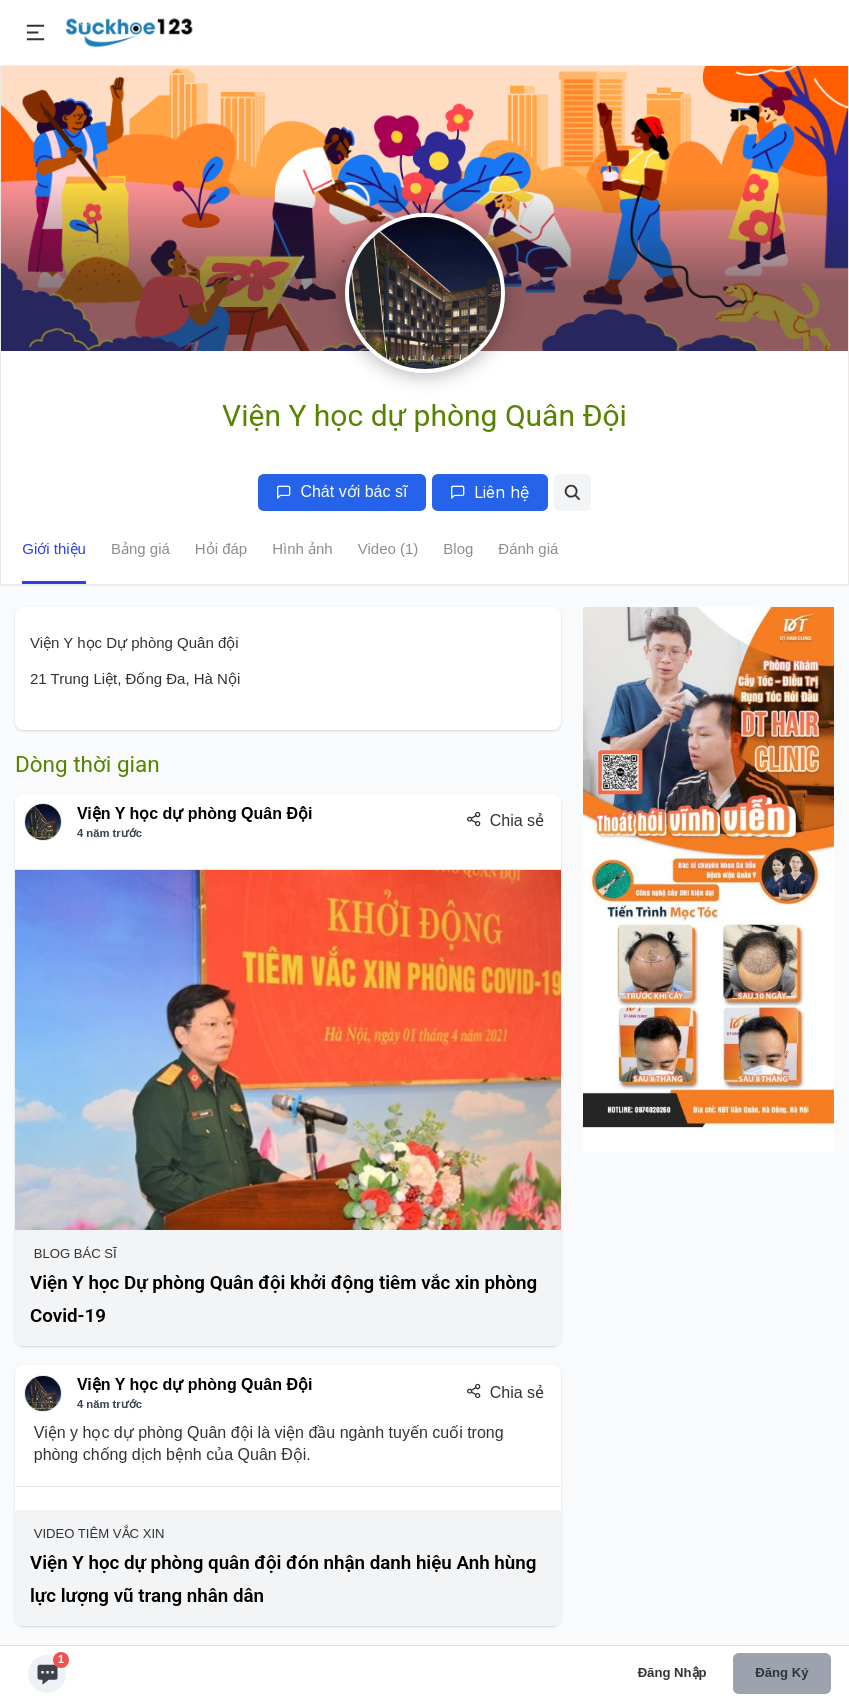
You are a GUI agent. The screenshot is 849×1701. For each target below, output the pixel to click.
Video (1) (388, 548)
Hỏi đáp (221, 548)
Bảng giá (140, 548)
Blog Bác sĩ (73, 1253)
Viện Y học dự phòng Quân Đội (195, 813)
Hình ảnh (302, 548)
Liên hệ (489, 492)
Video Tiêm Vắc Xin (97, 1533)
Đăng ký (781, 1672)
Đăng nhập (672, 1672)
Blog (458, 548)
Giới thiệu (54, 548)
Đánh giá (528, 548)
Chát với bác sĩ (341, 491)
